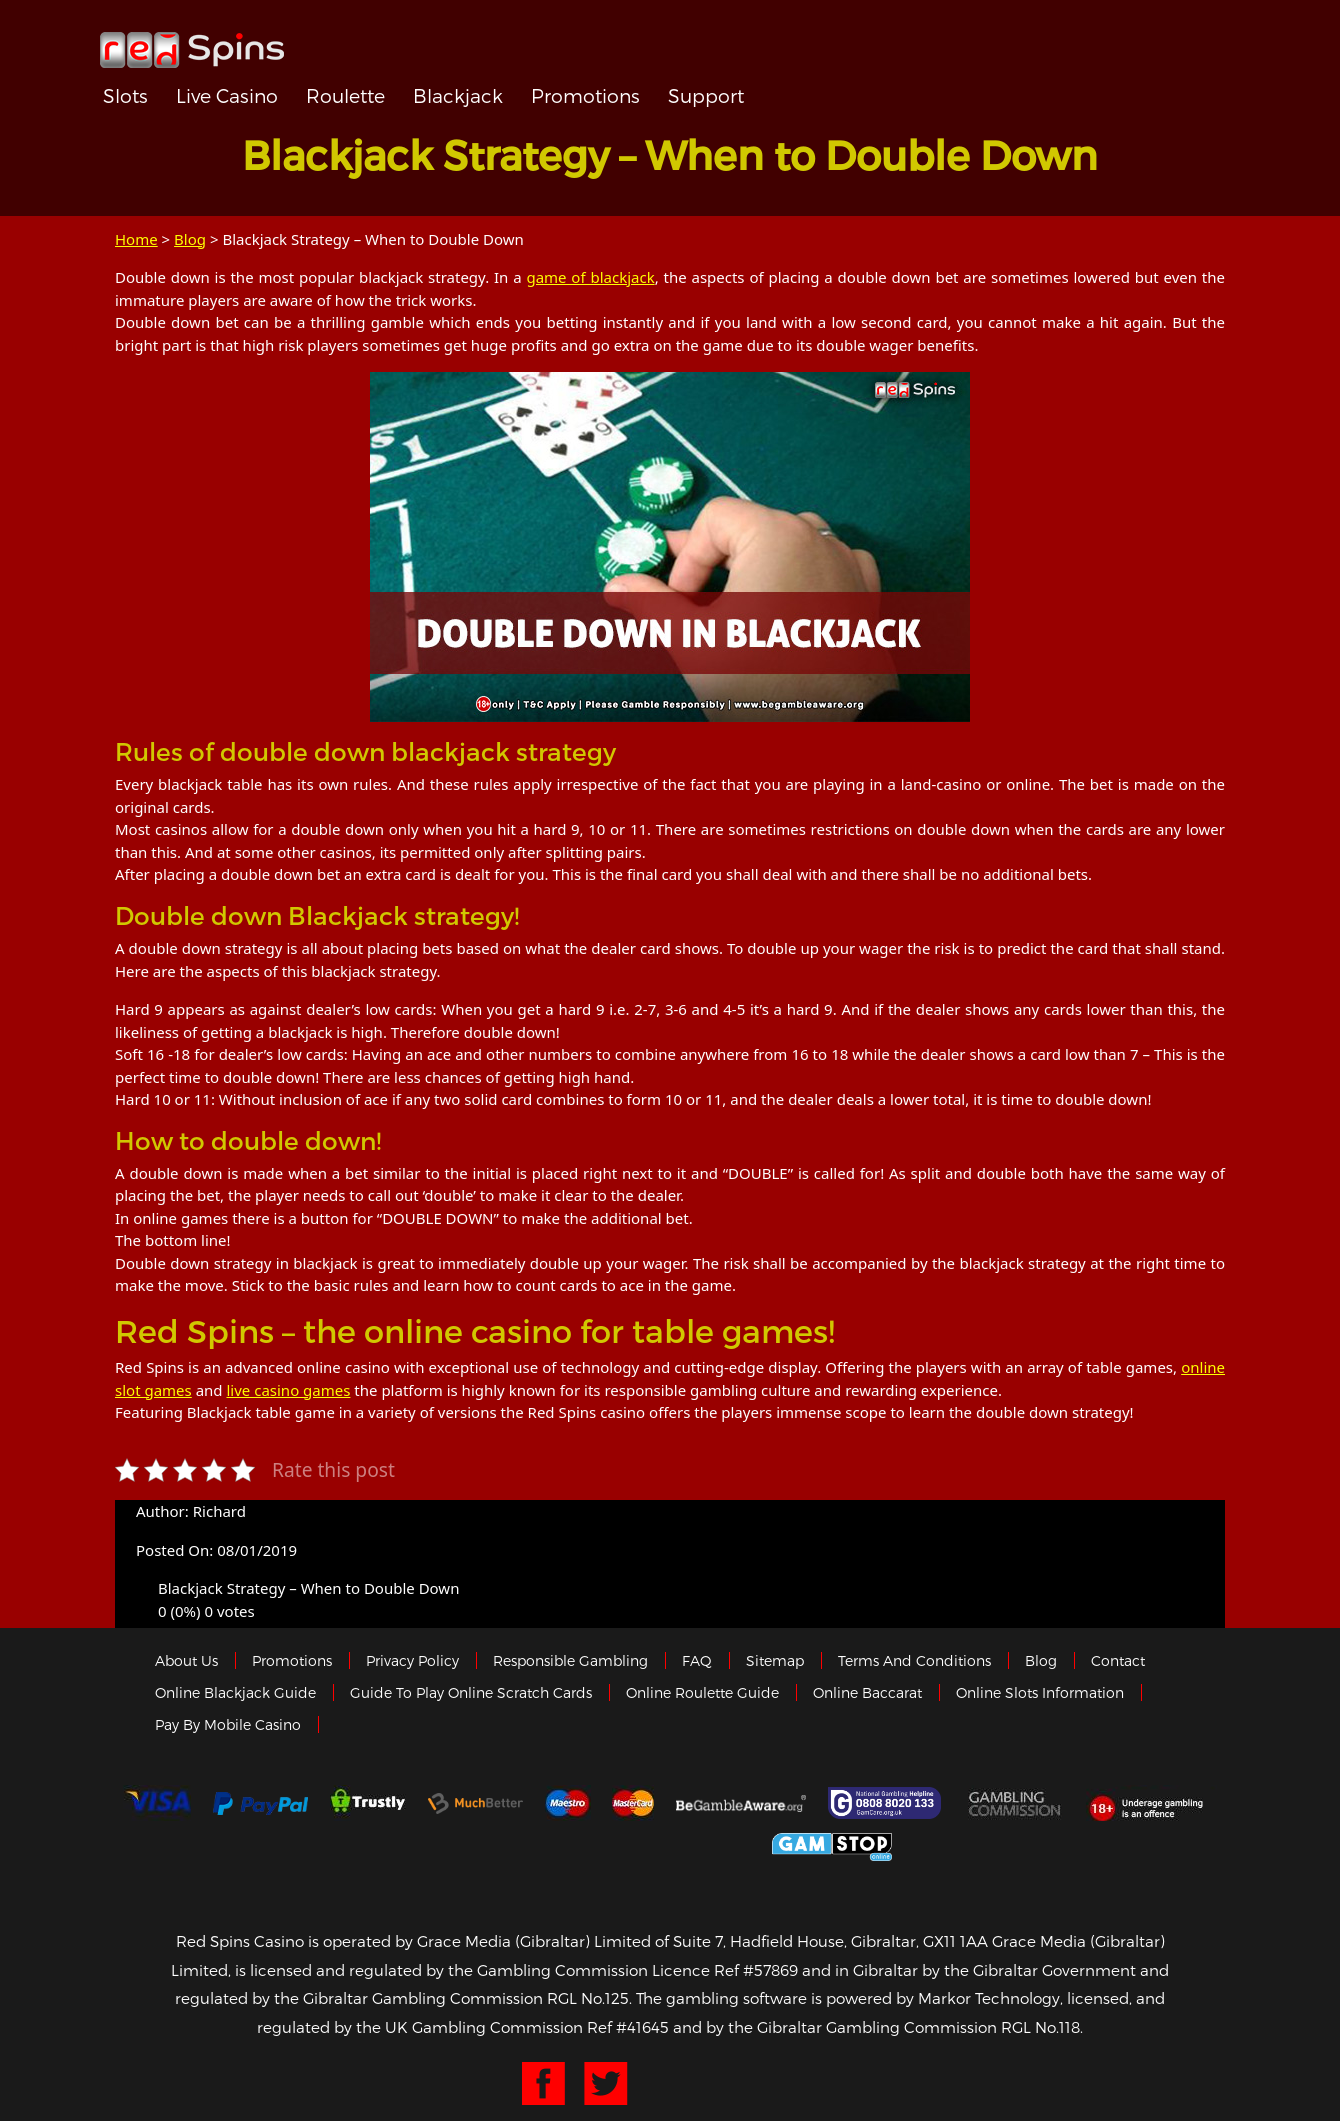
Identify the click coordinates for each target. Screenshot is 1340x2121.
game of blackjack (590, 277)
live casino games (288, 1390)
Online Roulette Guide (702, 1692)
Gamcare (887, 1803)
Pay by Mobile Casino (228, 1724)
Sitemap (775, 1660)
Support (706, 95)
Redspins (192, 42)
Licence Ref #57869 (725, 1970)
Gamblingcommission (1016, 1803)
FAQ (697, 1660)
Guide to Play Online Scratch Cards (471, 1692)
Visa (157, 1803)
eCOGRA (531, 1844)
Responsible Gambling (570, 1660)
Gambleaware (741, 1803)
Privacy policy (412, 1660)
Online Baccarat (867, 1692)
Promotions (585, 95)
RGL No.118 (1040, 2027)
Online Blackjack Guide (235, 1692)
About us (186, 1660)
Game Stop (832, 1843)
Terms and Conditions (914, 1660)
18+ (1151, 1803)
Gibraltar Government (684, 1843)
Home (136, 239)
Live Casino (227, 95)
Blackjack (458, 95)
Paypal (260, 1803)
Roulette (345, 95)
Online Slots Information (1040, 1692)
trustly (368, 1803)
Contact (1118, 1660)
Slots (125, 95)
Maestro (568, 1803)
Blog (190, 239)
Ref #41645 (628, 2027)
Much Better (475, 1803)
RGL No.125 (588, 1998)
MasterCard (633, 1803)
